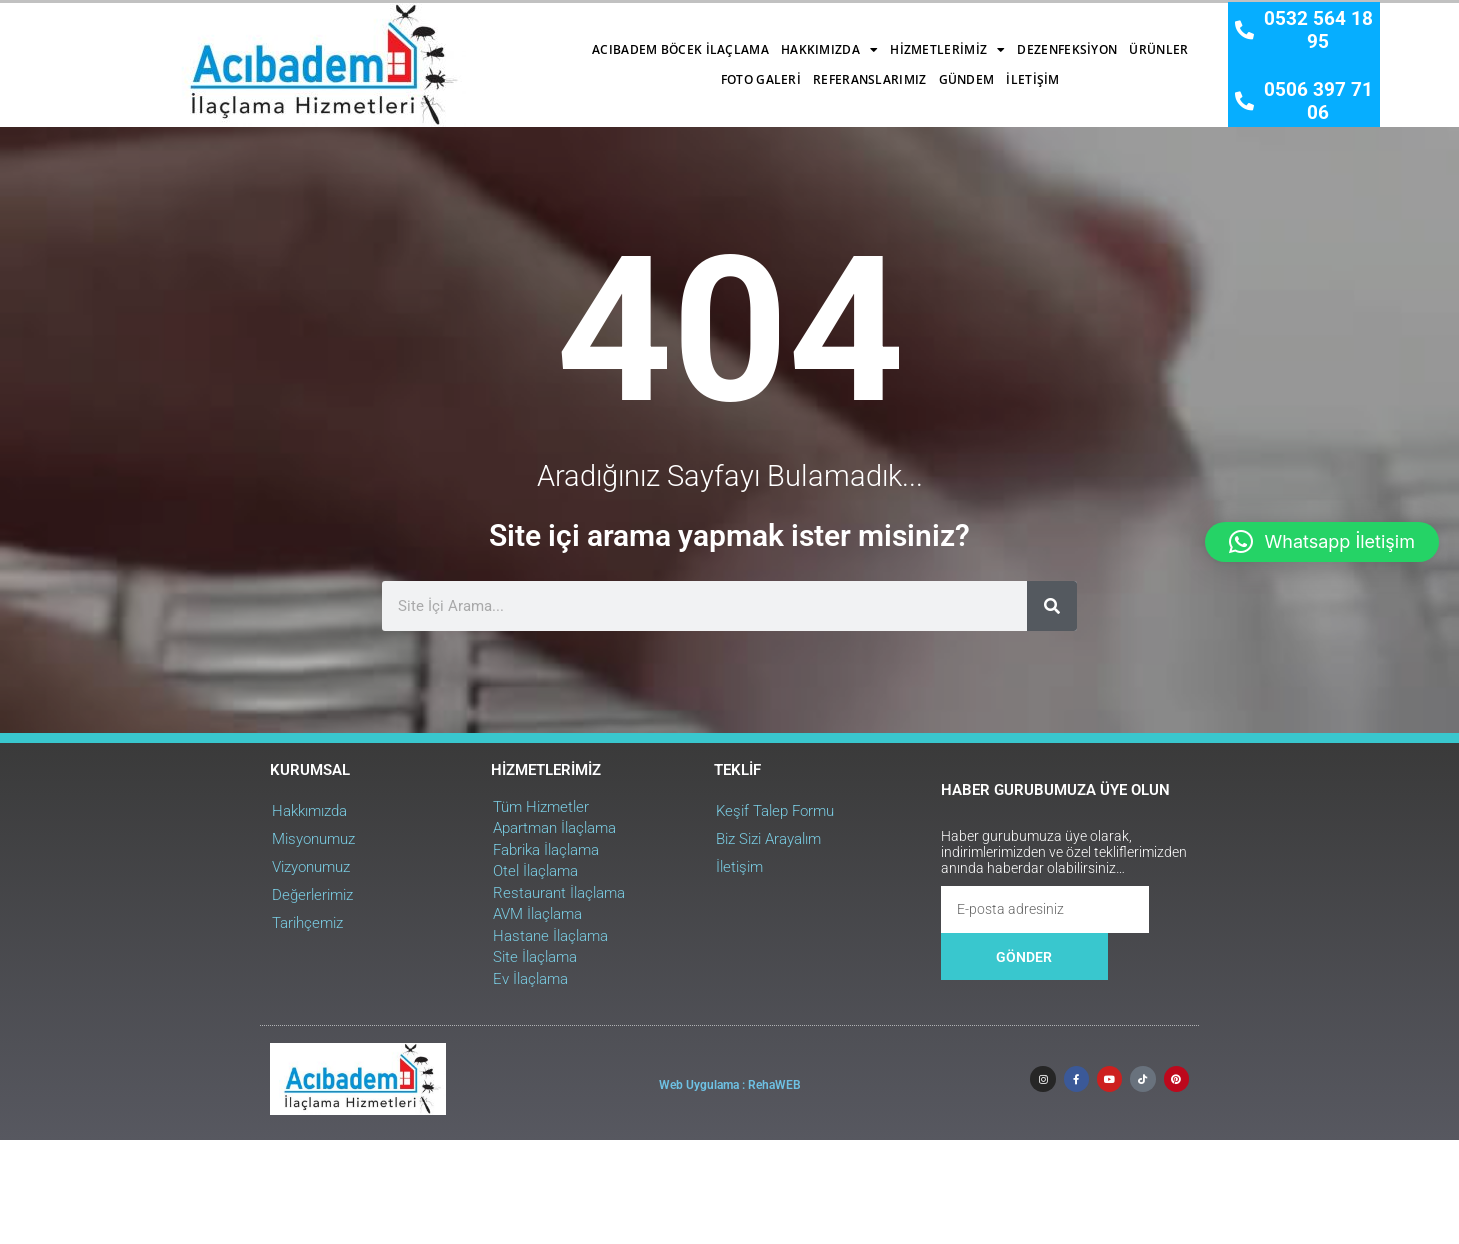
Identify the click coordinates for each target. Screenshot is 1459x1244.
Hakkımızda (531, 40)
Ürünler (861, 39)
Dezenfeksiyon (770, 39)
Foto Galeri (943, 39)
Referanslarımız (1052, 39)
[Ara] (1045, 917)
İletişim (735, 69)
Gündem (669, 69)
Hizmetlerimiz (650, 40)
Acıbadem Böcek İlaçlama (382, 39)
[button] (1322, 542)
